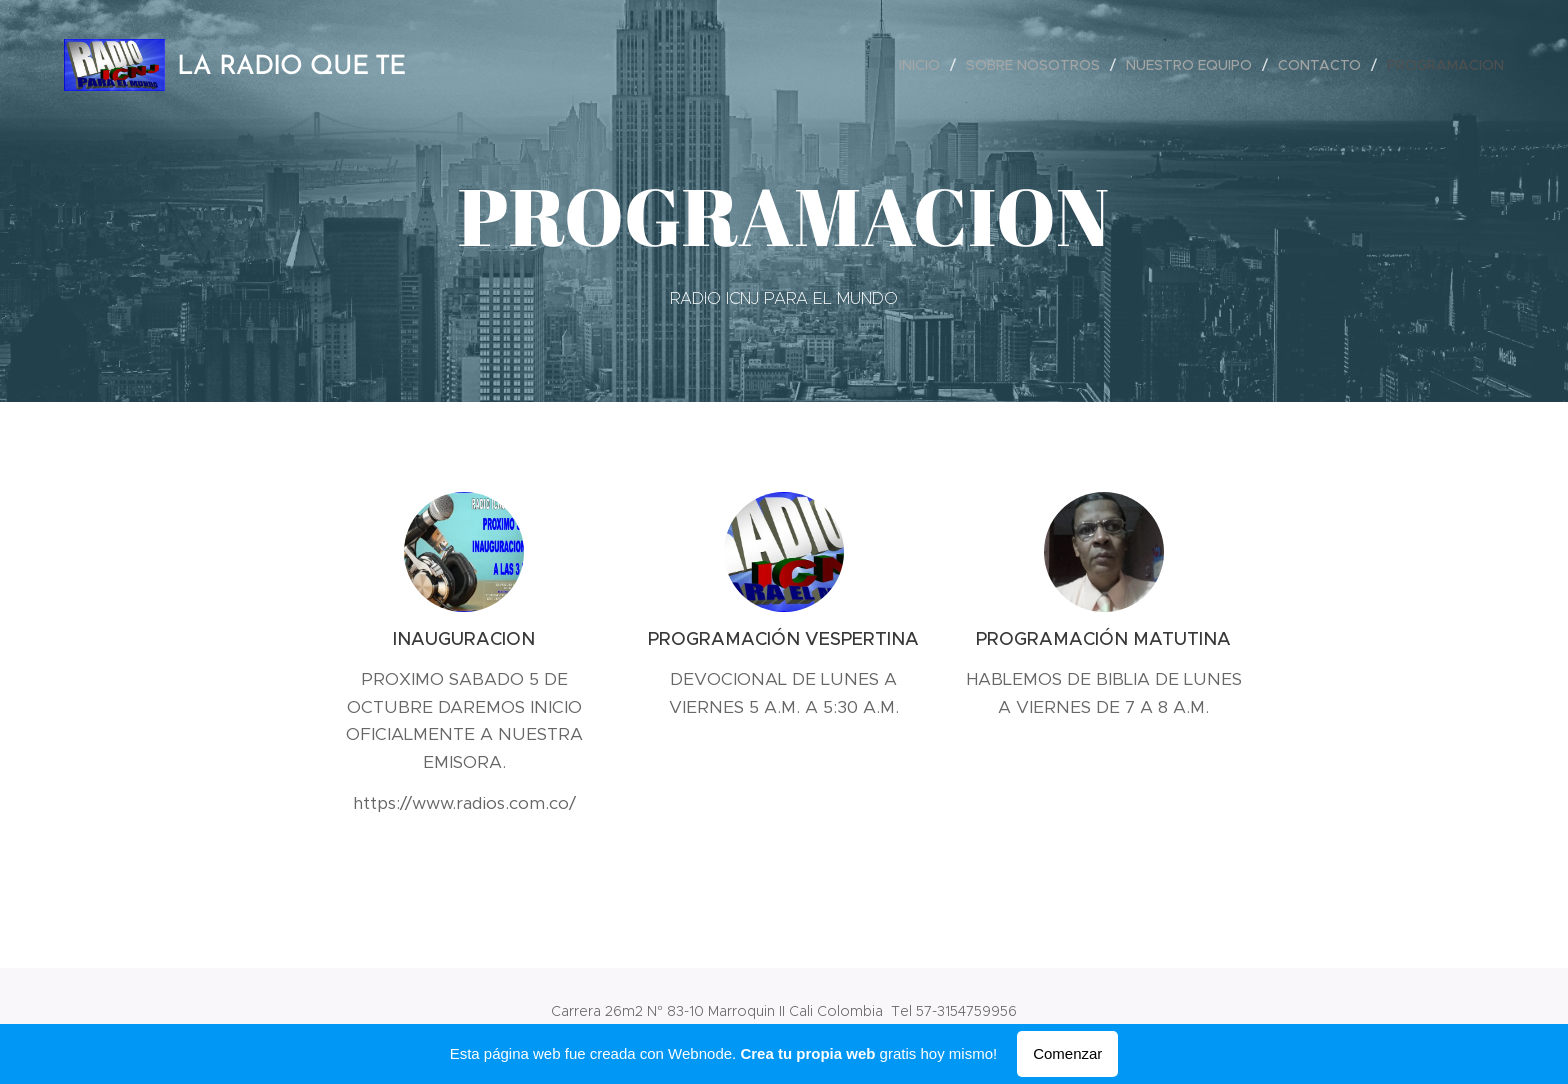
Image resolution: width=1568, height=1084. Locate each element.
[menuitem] (925, 65)
